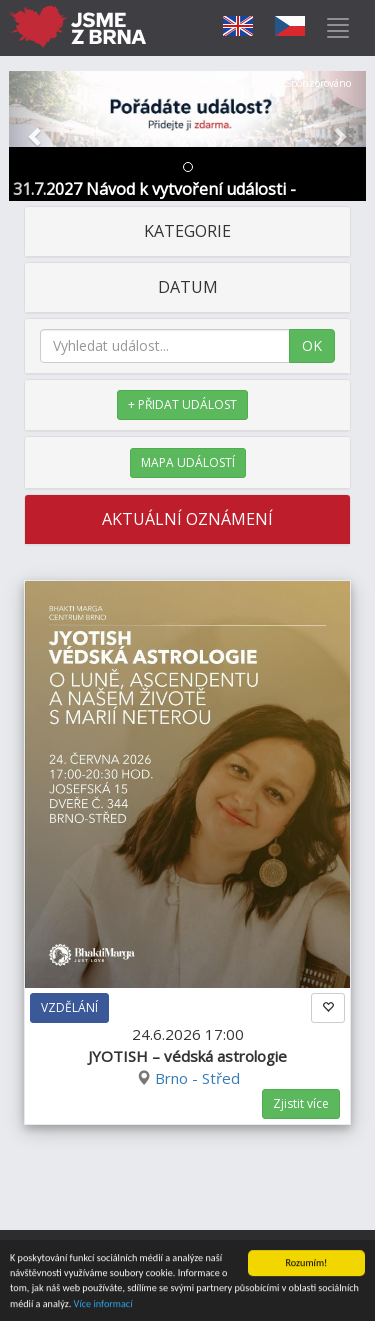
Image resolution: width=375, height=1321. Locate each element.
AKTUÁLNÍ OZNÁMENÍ (187, 519)
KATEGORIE (187, 231)
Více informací (103, 1304)
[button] (36, 136)
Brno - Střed (197, 1078)
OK (312, 345)
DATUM (188, 287)
